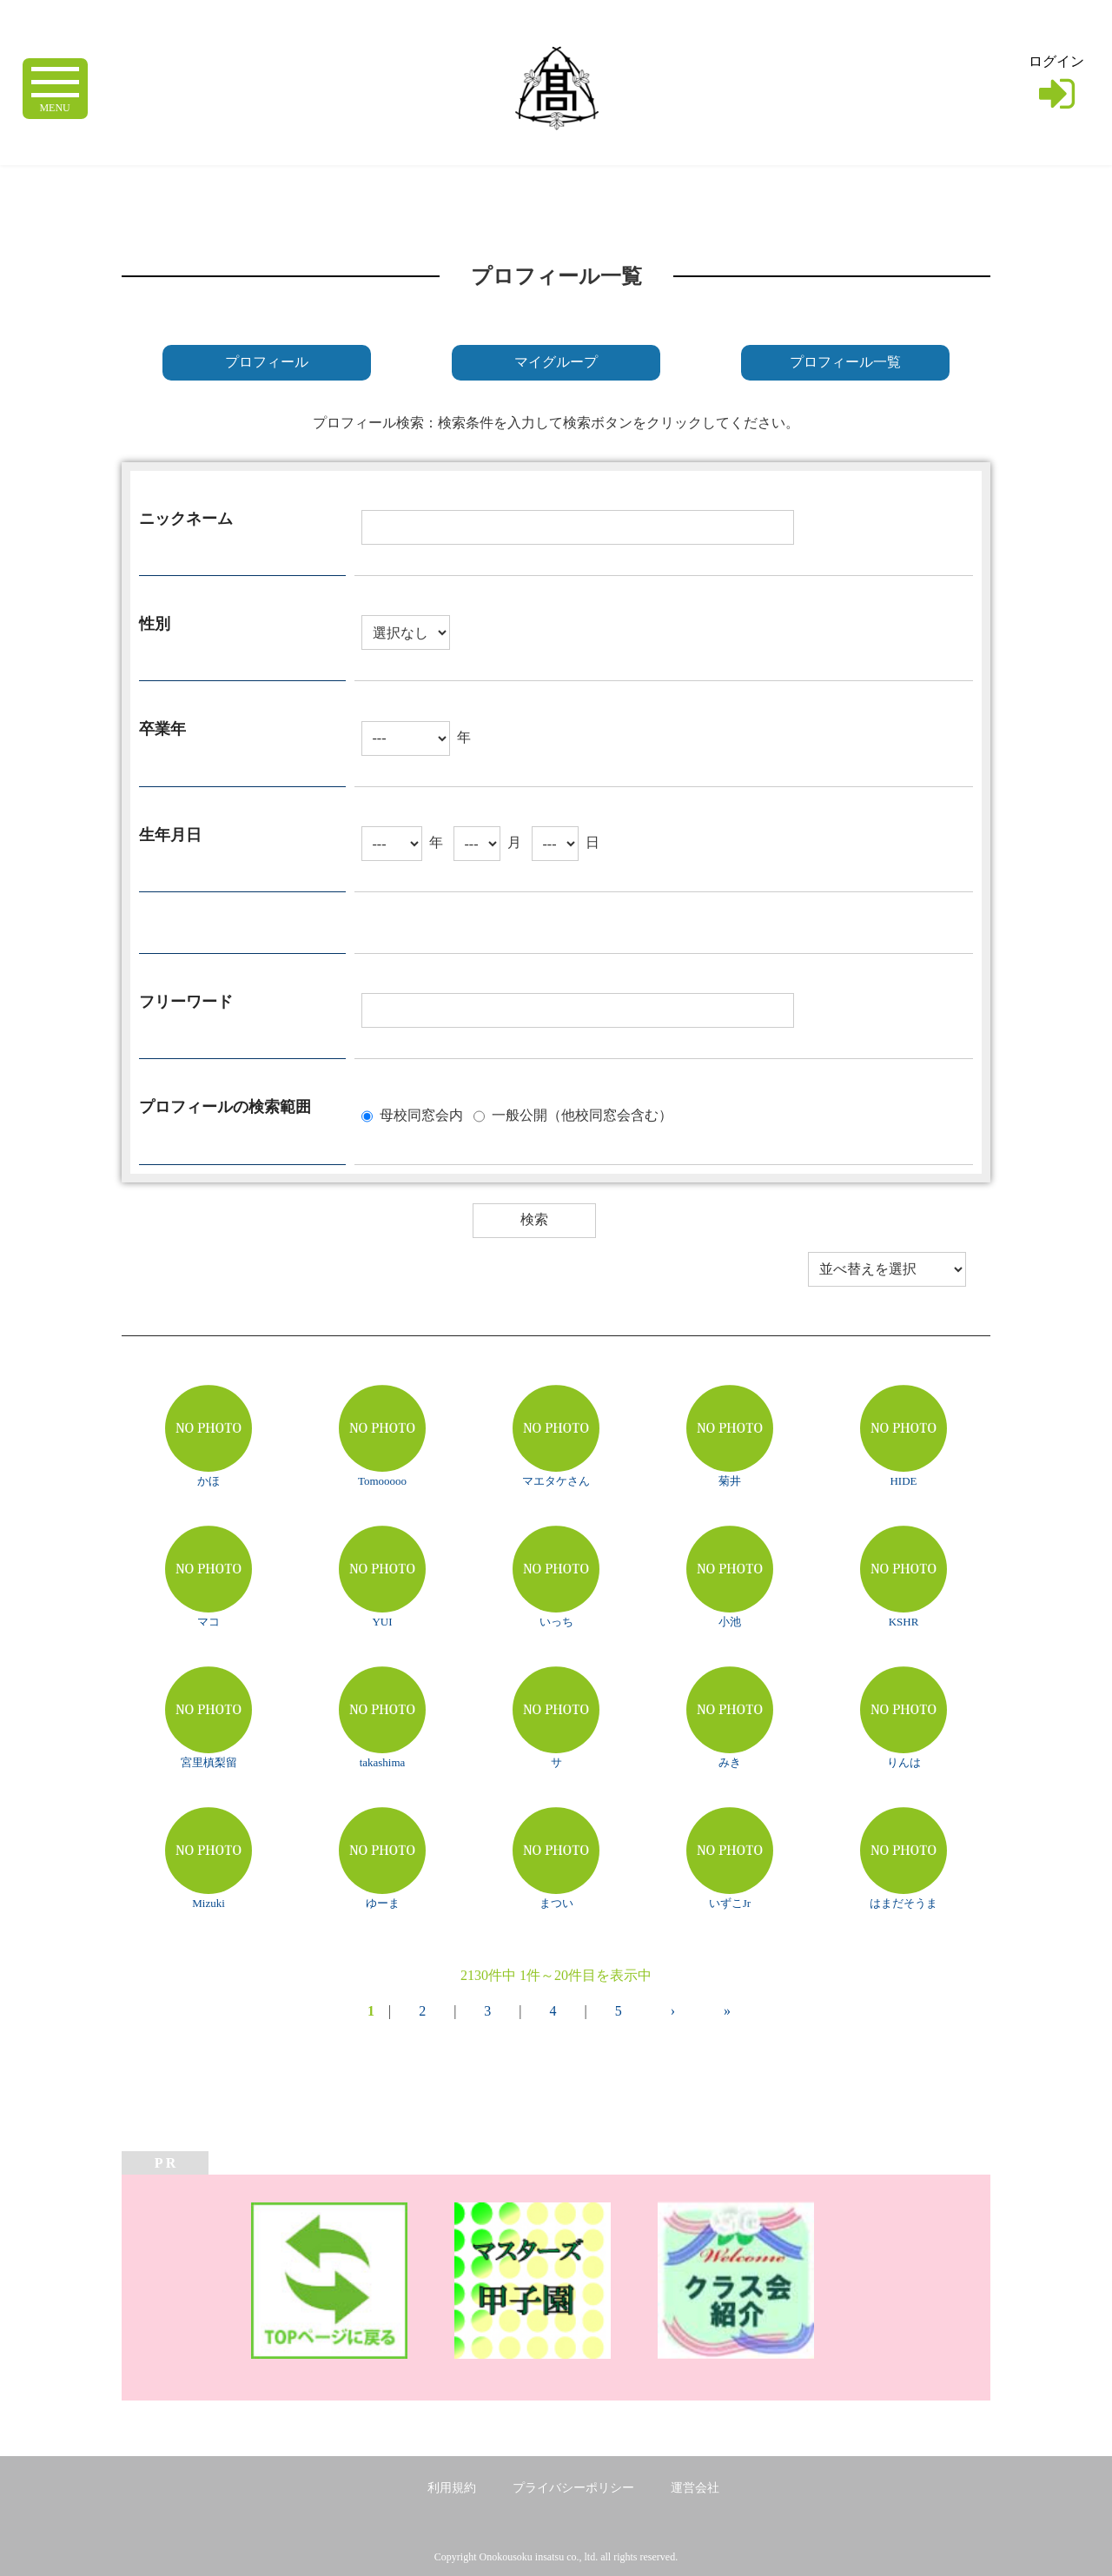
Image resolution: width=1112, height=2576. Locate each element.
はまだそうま (903, 1903)
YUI (382, 1621)
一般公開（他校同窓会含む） (582, 1114)
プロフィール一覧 (845, 361)
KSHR (904, 1621)
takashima (383, 1762)
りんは (904, 1762)
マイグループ (556, 361)
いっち (556, 1621)
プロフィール (266, 361)
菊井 (729, 1480)
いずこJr (730, 1903)
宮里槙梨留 (209, 1762)
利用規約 (451, 2487)
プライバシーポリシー (573, 2487)
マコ (208, 1621)
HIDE (903, 1480)
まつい (556, 1903)
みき (729, 1762)
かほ (208, 1480)
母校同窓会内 (421, 1114)
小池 (729, 1621)
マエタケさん (556, 1480)
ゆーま (383, 1903)
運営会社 (695, 2487)
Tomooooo (382, 1480)
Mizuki (208, 1903)
